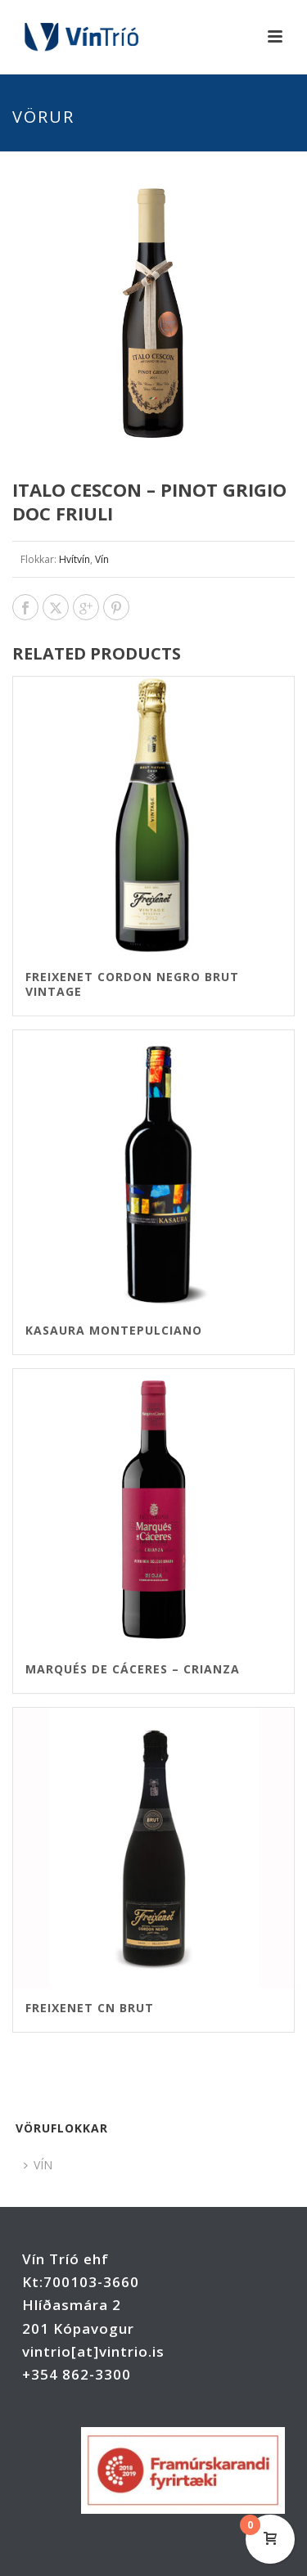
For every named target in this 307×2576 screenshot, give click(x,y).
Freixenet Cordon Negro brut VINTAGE (132, 984)
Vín (102, 559)
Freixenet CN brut (89, 2007)
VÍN (38, 2165)
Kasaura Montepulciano (113, 1330)
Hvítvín (74, 559)
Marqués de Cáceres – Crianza (132, 1669)
